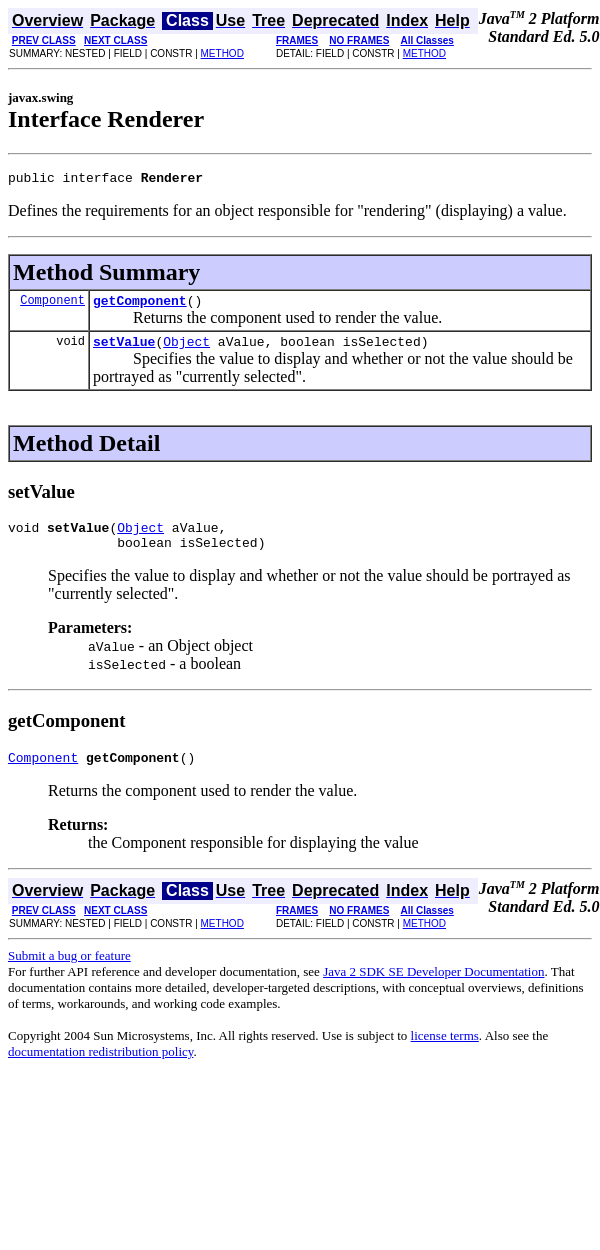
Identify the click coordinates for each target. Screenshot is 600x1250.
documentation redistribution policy (100, 1069)
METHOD (222, 53)
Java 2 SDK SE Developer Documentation (433, 989)
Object (186, 350)
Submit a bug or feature (69, 973)
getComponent (140, 306)
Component (52, 305)
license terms (445, 1053)
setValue (124, 350)
